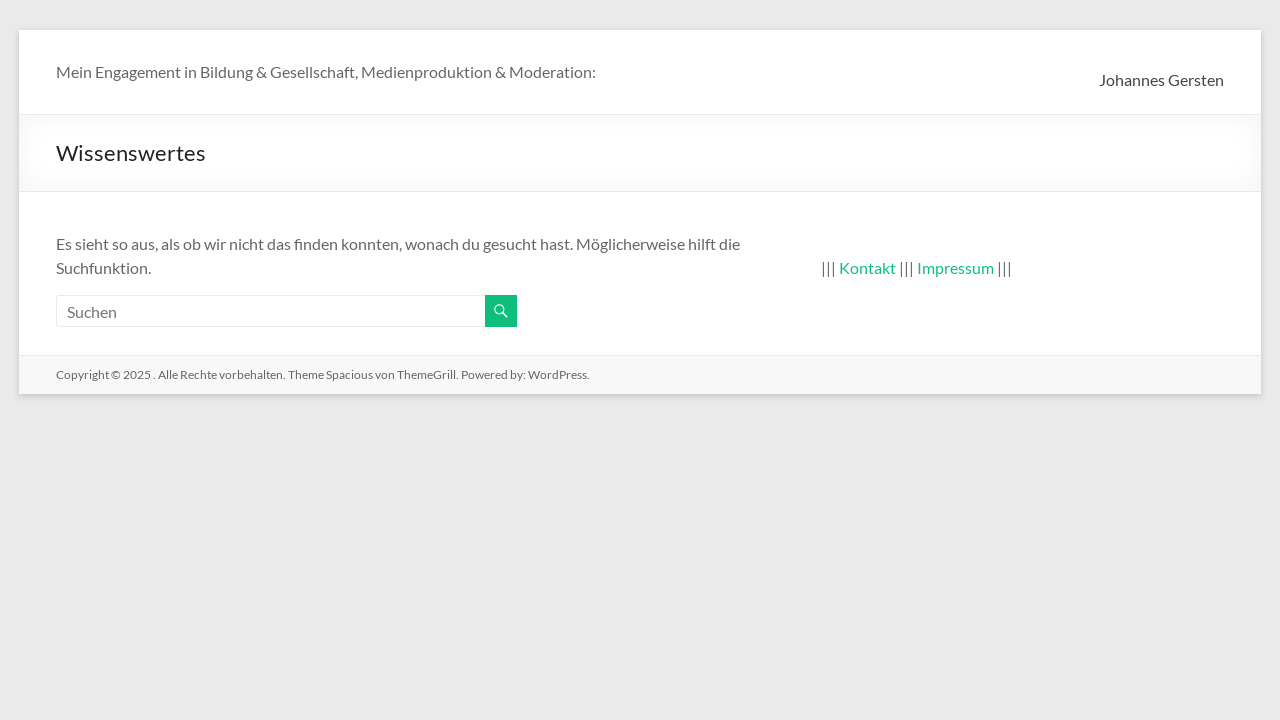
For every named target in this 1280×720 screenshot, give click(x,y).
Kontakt (867, 267)
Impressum (955, 267)
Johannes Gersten (1161, 79)
